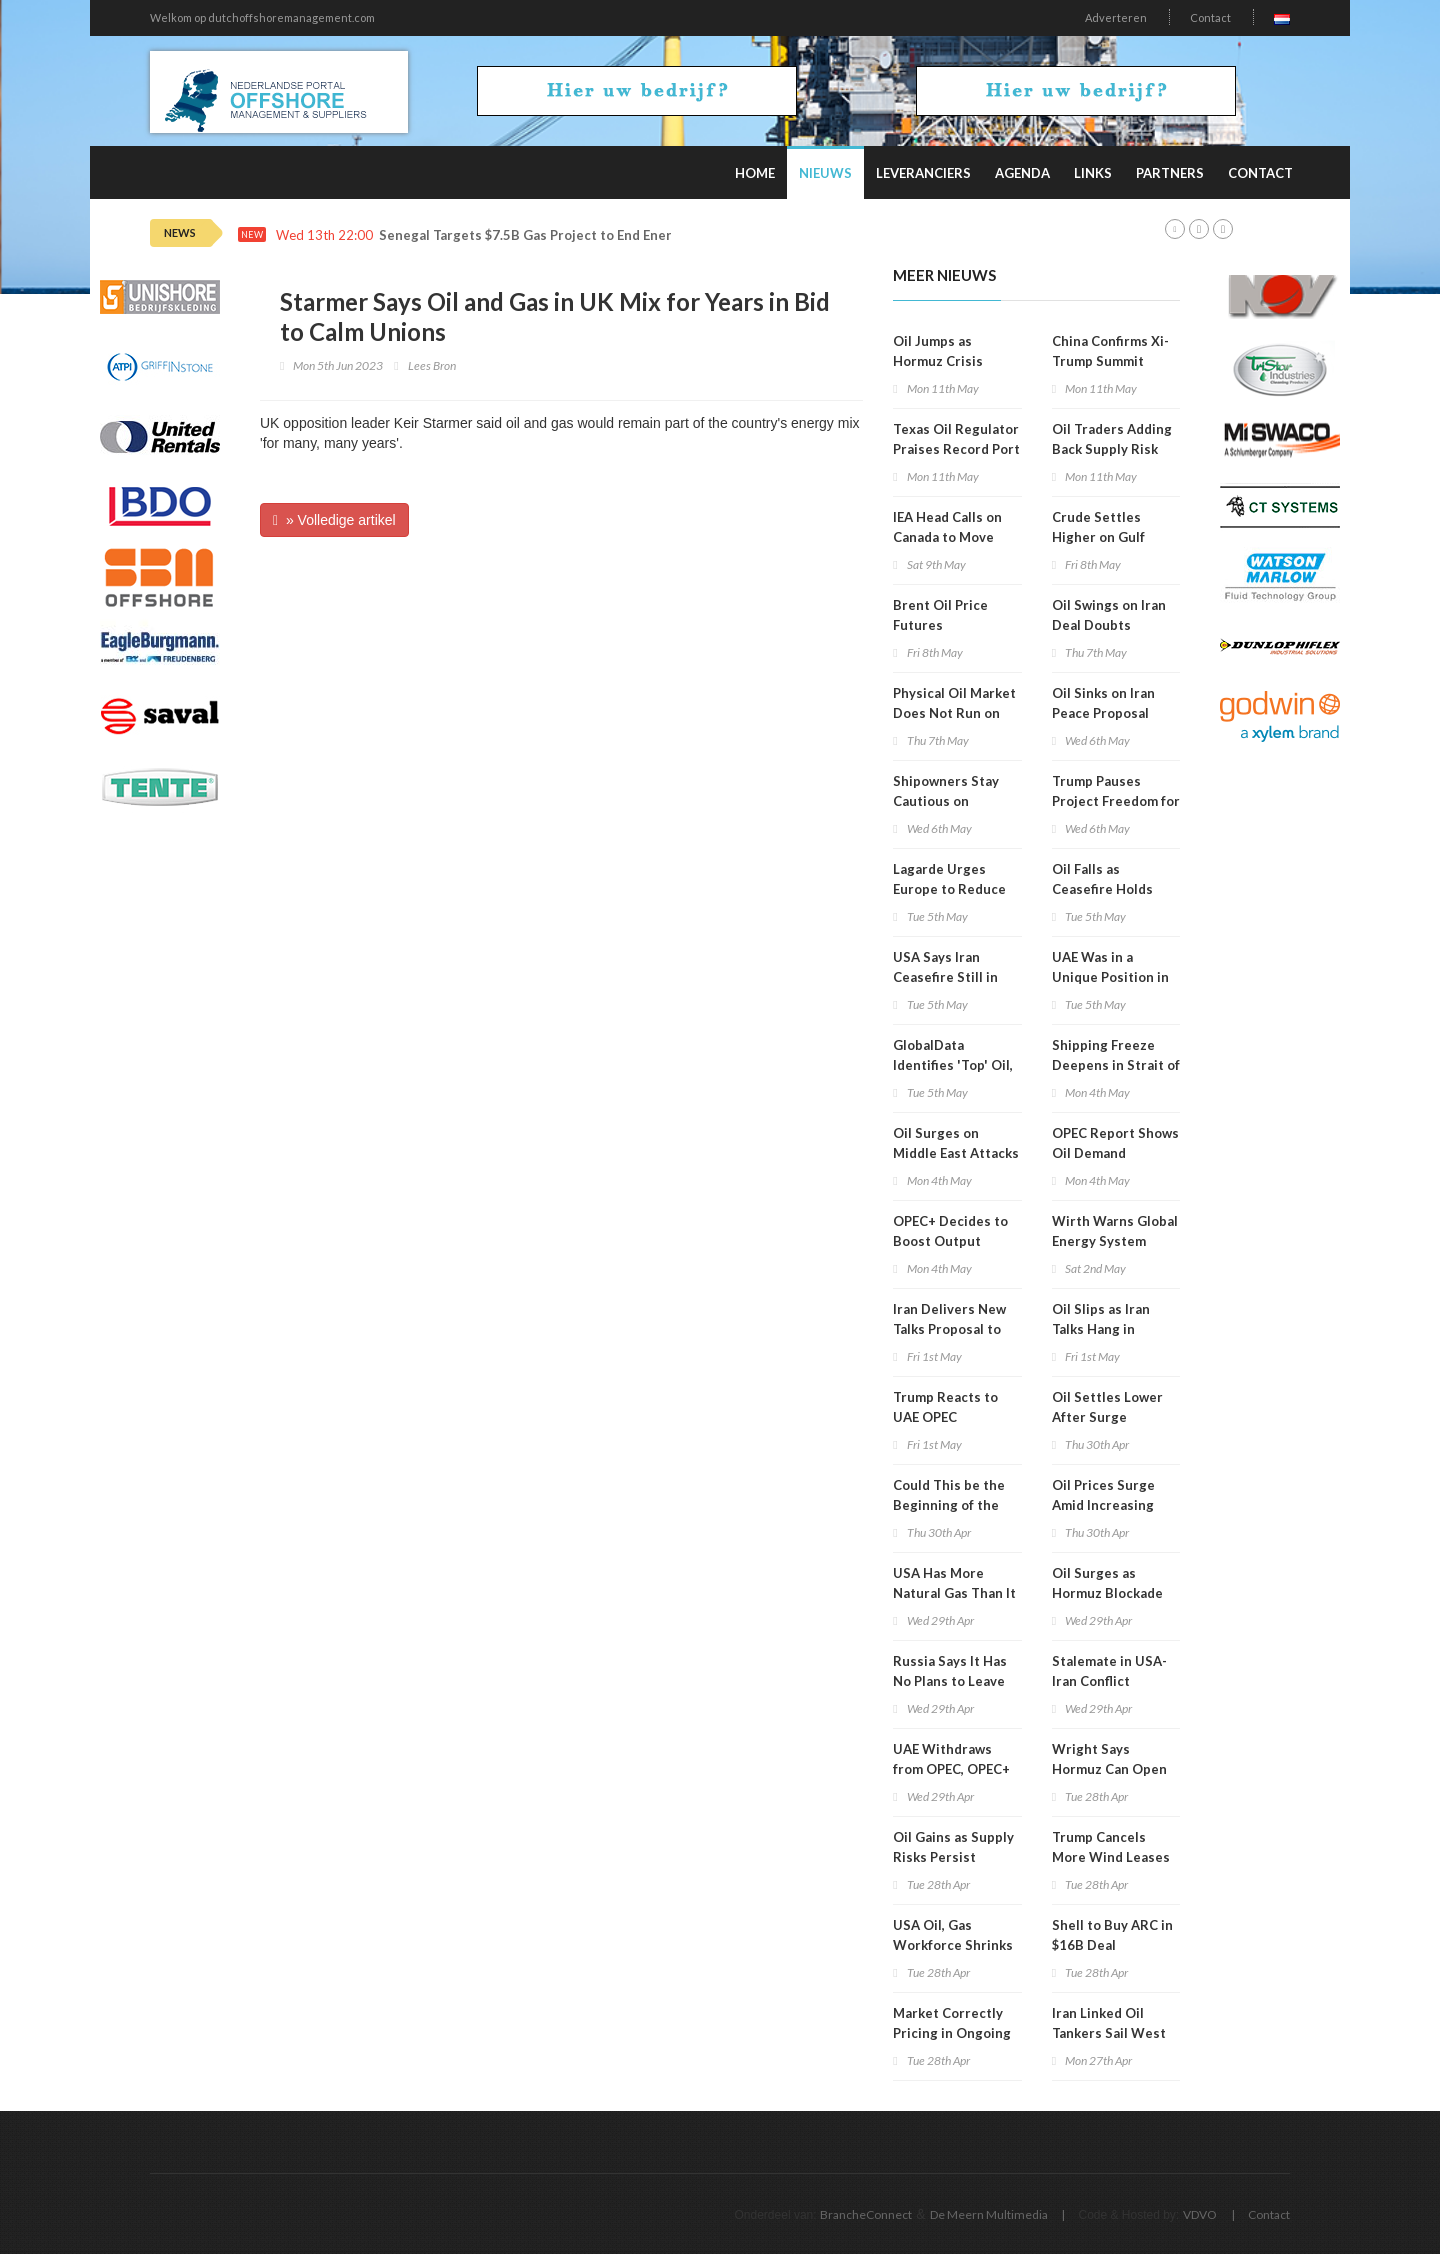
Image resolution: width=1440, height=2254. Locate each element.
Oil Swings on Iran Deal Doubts (1109, 615)
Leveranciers (923, 173)
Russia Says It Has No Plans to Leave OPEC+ (950, 1681)
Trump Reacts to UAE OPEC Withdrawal (945, 1417)
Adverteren (1116, 17)
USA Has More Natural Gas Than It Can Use (954, 1593)
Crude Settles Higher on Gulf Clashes (1098, 537)
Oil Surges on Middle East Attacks (956, 1143)
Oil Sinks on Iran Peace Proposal (1103, 703)
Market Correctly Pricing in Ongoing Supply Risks (952, 2033)
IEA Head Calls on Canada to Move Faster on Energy (947, 537)
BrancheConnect (866, 2214)
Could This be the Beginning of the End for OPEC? (949, 1505)
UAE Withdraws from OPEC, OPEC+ (951, 1759)
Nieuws (825, 173)
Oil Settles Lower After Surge (1107, 1407)
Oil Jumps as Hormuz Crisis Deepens (938, 361)
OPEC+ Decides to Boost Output (950, 1231)
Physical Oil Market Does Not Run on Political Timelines (954, 713)
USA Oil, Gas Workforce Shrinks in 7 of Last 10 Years (956, 1945)
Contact (1210, 17)
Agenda (1022, 173)
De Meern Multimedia (989, 2214)
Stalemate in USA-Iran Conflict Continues (1109, 1681)
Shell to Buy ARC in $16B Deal (1112, 1935)
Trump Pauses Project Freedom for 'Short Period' (1116, 801)
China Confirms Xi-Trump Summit (1110, 351)
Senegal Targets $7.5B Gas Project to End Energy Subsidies (565, 235)
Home (755, 173)
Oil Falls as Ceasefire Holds (1102, 879)
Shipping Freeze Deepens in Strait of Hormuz (1116, 1065)
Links (1093, 173)
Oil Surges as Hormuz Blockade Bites (1107, 1593)
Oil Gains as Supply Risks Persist (953, 1847)
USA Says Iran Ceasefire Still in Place (945, 977)
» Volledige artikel (334, 520)
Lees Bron (432, 365)
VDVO (1200, 2214)
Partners (1170, 173)
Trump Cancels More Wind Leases (1111, 1847)
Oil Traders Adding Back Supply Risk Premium (1112, 449)
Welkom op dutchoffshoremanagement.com (262, 17)
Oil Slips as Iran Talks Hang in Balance (1101, 1329)
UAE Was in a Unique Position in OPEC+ (1110, 977)
